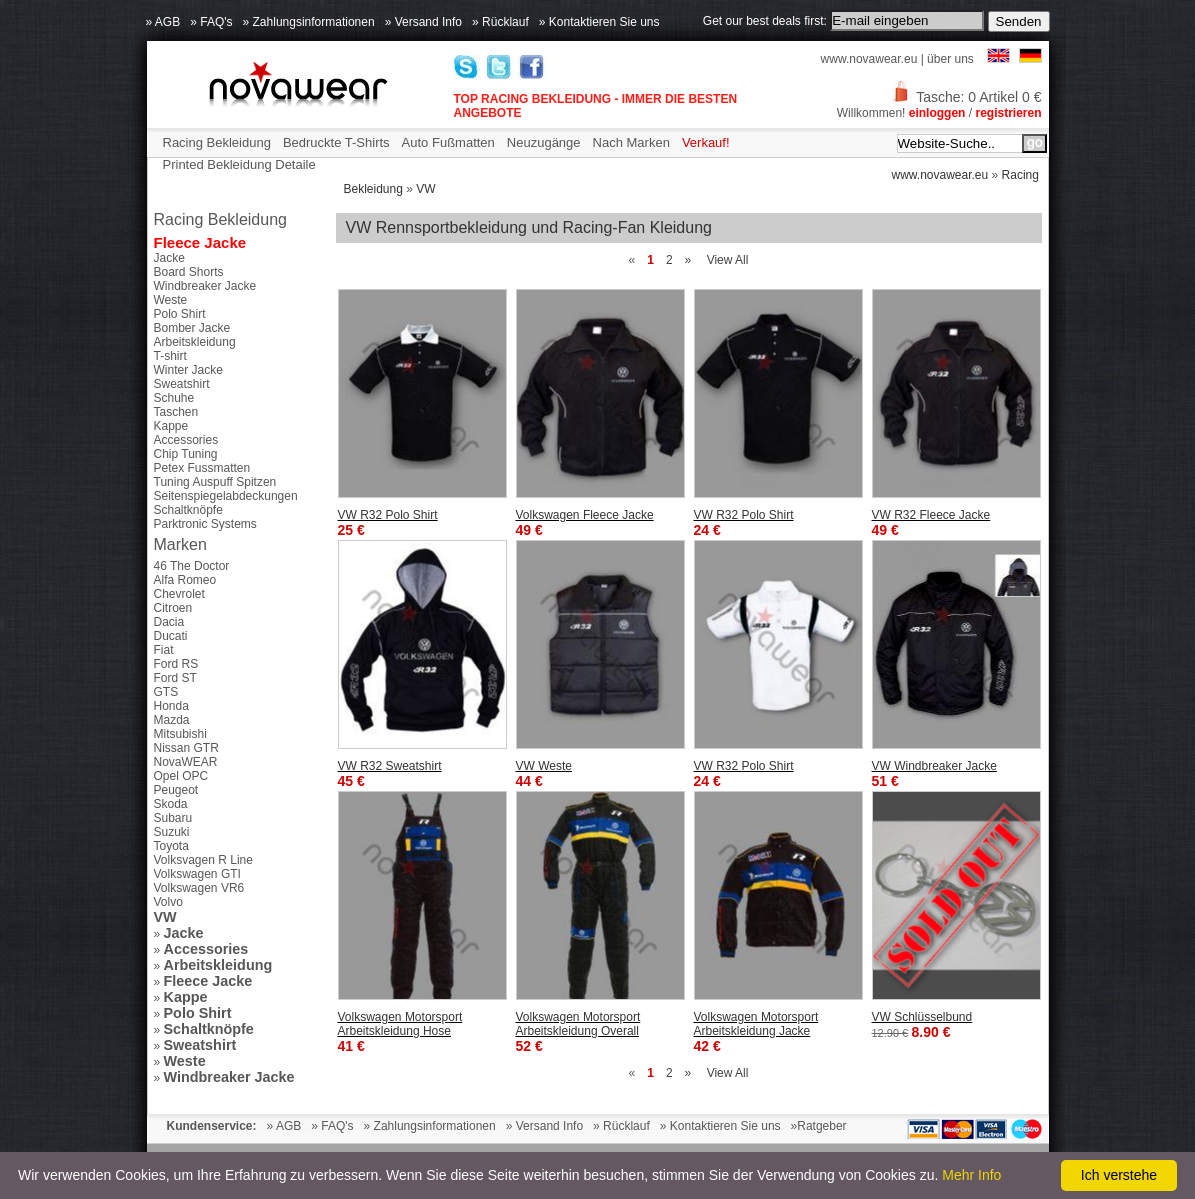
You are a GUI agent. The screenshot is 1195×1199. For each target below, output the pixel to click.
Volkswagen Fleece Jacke (585, 515)
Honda (171, 706)
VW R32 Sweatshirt (390, 766)
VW (425, 189)
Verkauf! (706, 142)
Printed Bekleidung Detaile (239, 164)
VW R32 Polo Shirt (388, 515)
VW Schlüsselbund (922, 1017)
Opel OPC (181, 776)
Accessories (186, 440)
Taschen (176, 412)
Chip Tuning (186, 454)
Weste (171, 300)
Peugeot (176, 790)
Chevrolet (179, 594)
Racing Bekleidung (217, 142)
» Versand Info (423, 22)
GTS (166, 692)
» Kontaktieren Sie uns (599, 22)
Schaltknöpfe (188, 510)
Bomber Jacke (192, 328)
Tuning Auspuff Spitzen (215, 482)
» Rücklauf (500, 22)
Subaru (173, 818)
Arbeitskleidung (195, 342)
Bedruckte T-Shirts (336, 142)
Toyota (171, 846)
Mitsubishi (180, 734)
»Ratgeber (819, 1126)
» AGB (163, 22)
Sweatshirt (182, 384)
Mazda (172, 720)
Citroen (173, 608)
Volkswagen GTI (197, 874)
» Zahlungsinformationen (309, 22)
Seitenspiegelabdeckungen (226, 496)
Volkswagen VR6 (199, 888)
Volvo (168, 902)
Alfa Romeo (185, 580)
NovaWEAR (186, 762)
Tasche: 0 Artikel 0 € (966, 97)
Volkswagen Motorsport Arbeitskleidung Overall (578, 1024)
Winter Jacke (188, 370)
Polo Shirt (180, 314)
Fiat (164, 650)
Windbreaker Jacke (205, 286)
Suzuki (172, 832)
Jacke (169, 258)
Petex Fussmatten (202, 468)
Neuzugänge (544, 142)
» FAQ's (211, 22)
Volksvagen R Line (203, 860)
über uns (950, 59)
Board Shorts (189, 272)
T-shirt (170, 356)
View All (728, 260)
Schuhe (174, 398)
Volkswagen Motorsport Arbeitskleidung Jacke (756, 1024)
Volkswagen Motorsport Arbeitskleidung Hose (400, 1024)
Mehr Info (971, 1175)
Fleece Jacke (200, 242)
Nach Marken (631, 142)
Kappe (171, 426)
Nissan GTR (186, 748)
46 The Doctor (192, 566)
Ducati (171, 636)
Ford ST (175, 678)
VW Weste (544, 766)
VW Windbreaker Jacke (934, 766)
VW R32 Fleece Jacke (931, 515)
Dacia (169, 622)
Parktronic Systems (205, 524)
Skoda (171, 804)
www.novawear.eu (869, 59)
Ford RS (176, 664)
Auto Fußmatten (448, 142)
